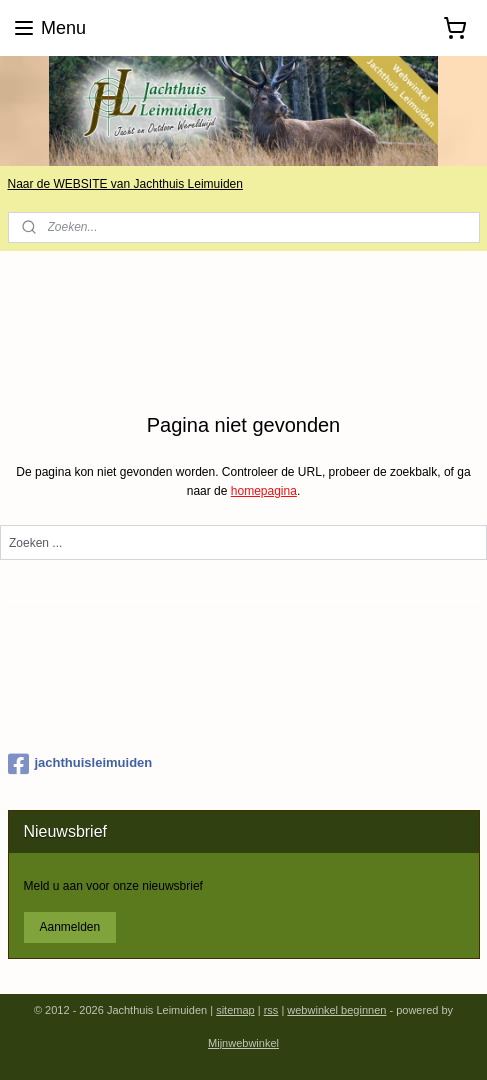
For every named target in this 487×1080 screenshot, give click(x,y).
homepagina (264, 492)
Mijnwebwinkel (243, 1043)
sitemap (235, 1010)
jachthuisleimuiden (80, 764)
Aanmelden (69, 927)
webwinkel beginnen (336, 1010)
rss (271, 1010)
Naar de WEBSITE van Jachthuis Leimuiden (125, 184)
